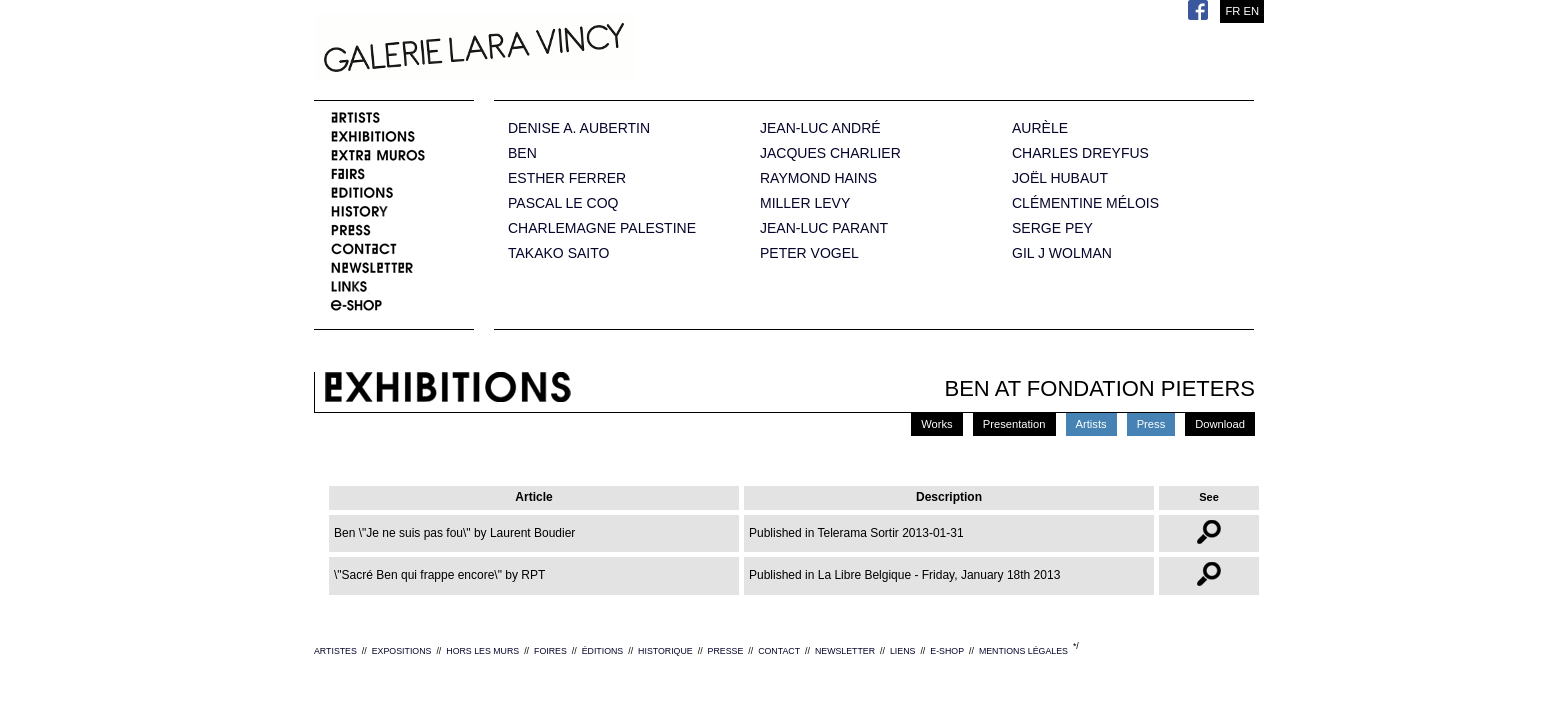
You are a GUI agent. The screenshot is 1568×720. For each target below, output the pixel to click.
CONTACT (779, 651)
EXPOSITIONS (402, 651)
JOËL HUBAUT (1060, 178)
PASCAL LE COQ (563, 203)
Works (937, 424)
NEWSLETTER (845, 651)
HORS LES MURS (482, 651)
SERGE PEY (1052, 228)
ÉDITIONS (603, 651)
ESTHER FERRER (567, 178)
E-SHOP (947, 651)
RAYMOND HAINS (818, 178)
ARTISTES (335, 651)
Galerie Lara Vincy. (574, 50)
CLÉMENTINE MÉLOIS (1085, 203)
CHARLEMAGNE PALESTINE (602, 228)
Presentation (1014, 424)
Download (1220, 424)
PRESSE (726, 651)
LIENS (902, 651)
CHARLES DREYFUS (1080, 153)
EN (1251, 11)
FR (1232, 11)
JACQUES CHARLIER (830, 153)
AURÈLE (1040, 128)
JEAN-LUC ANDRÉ (820, 128)
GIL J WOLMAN (1062, 253)
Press (1151, 424)
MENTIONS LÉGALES (1023, 651)
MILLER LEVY (805, 203)
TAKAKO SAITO (558, 253)
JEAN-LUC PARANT (824, 228)
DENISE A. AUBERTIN (579, 128)
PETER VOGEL (809, 253)
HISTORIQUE (665, 651)
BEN (522, 153)
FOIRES (550, 651)
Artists (1091, 424)
